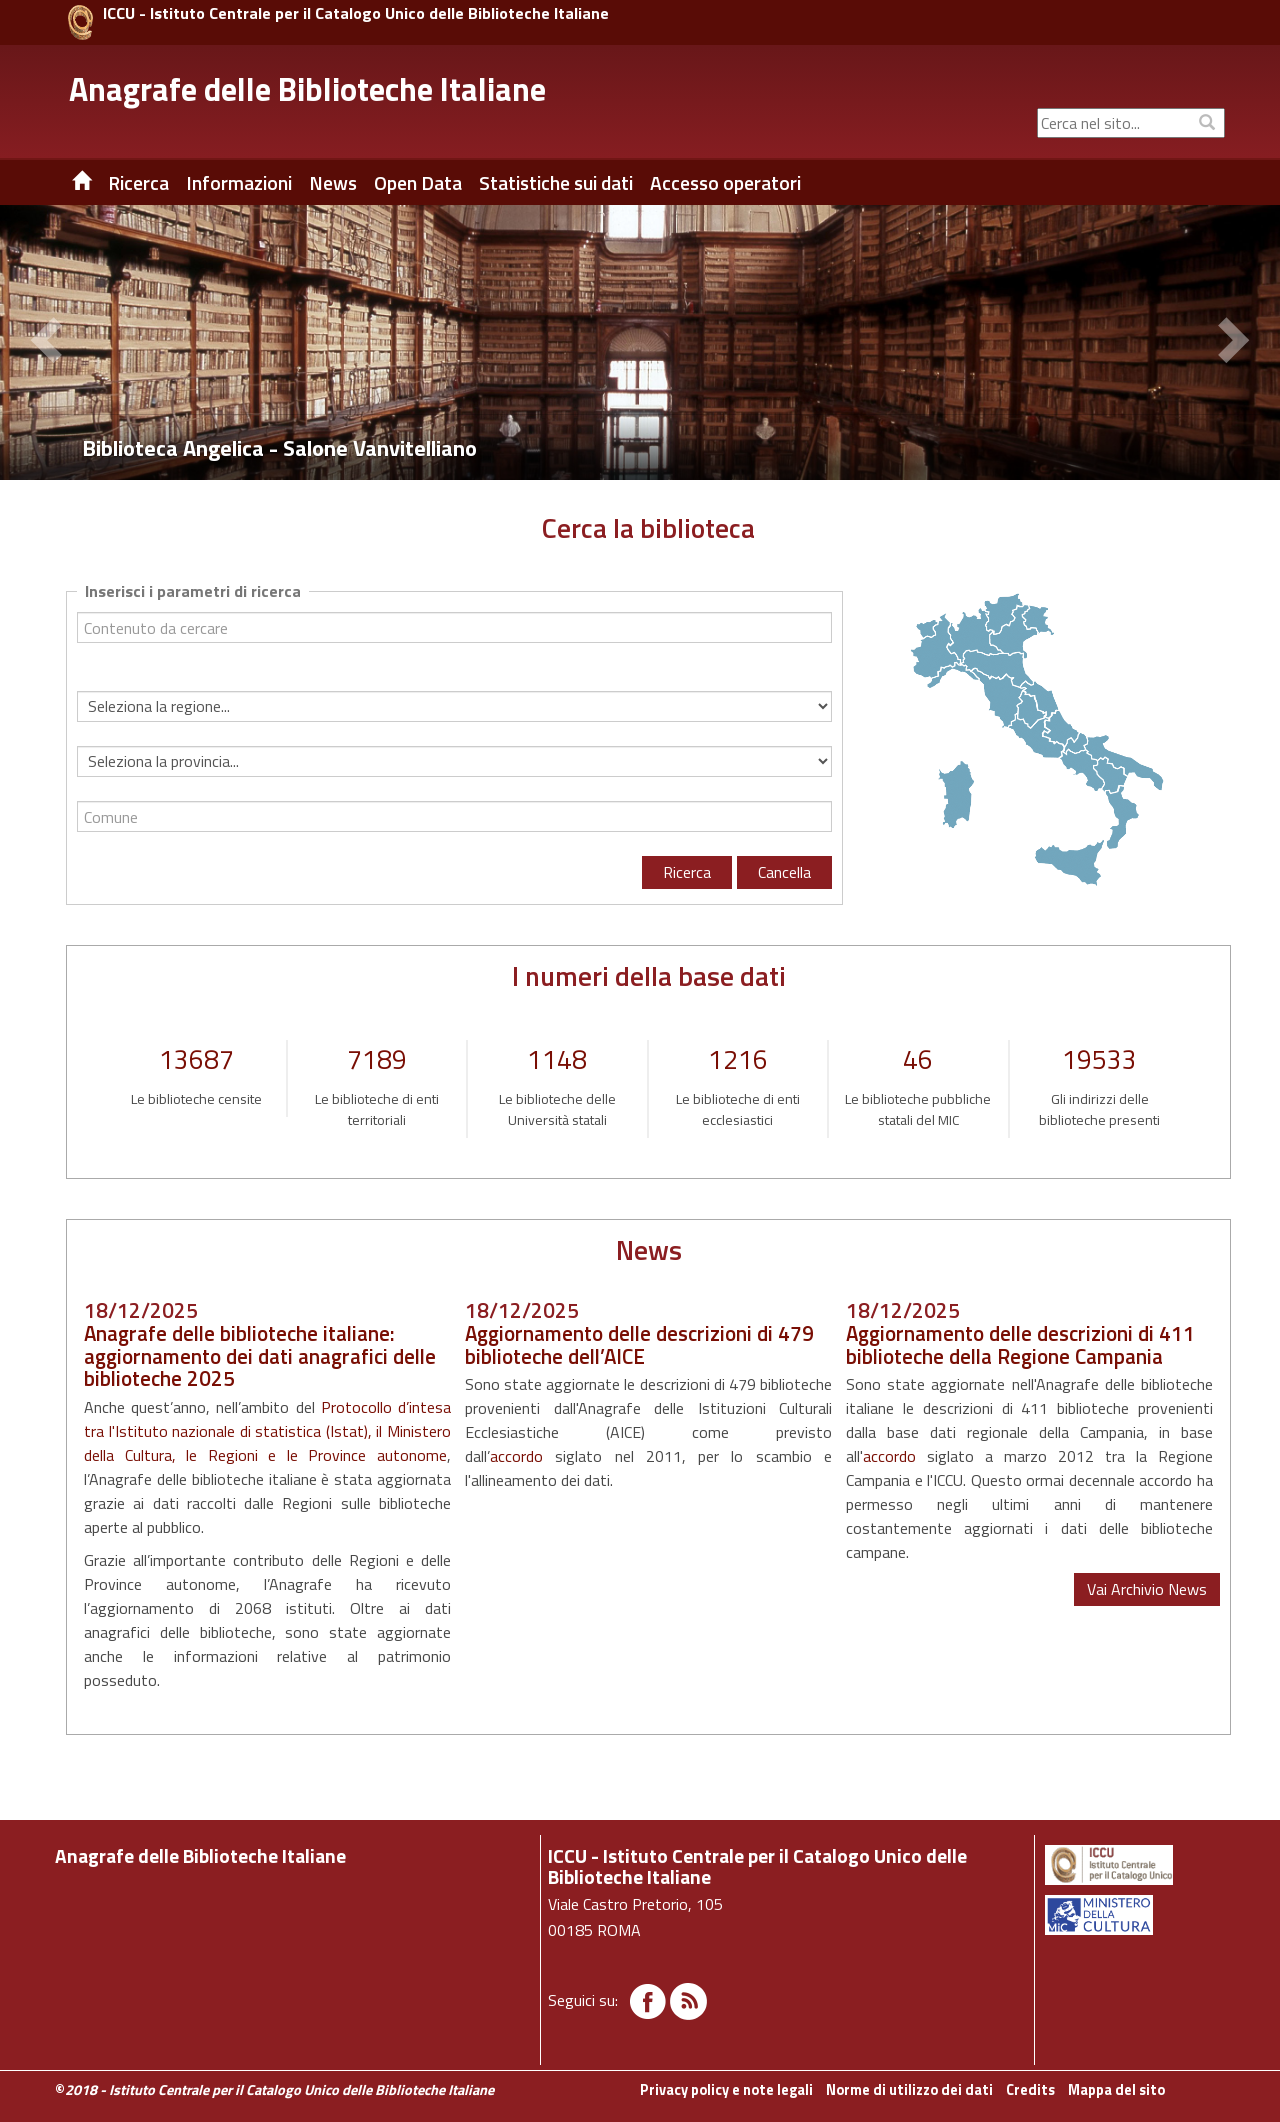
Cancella (784, 872)
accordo (516, 1456)
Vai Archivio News (1147, 1589)
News (333, 183)
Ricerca (687, 872)
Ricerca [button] (138, 183)
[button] (50, 343)
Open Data (418, 183)
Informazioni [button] (239, 183)
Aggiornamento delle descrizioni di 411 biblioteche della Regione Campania (1020, 1344)
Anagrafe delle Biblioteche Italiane (307, 89)
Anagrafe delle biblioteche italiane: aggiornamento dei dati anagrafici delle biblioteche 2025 (260, 1356)
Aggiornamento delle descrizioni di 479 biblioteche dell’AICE (639, 1344)
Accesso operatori (725, 183)
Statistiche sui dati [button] (556, 183)
